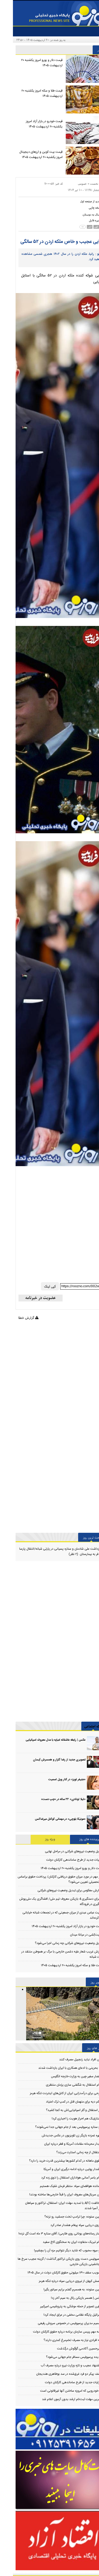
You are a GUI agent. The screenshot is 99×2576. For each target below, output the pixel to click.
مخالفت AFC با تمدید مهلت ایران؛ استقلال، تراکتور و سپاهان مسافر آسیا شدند (52, 2205)
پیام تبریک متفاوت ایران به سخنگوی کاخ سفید (59, 2242)
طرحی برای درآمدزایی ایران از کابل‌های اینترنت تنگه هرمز (53, 2093)
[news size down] (73, 227)
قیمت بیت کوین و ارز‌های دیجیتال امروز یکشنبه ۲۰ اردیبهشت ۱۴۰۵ (28, 154)
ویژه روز (37, 1839)
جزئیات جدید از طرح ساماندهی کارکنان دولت (61, 1859)
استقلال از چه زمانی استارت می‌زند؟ (66, 2152)
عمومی (69, 183)
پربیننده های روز (77, 1839)
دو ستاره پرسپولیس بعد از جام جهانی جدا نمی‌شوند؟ (55, 2127)
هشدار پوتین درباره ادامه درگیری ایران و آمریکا (60, 2169)
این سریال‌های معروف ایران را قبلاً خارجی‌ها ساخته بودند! (52, 2194)
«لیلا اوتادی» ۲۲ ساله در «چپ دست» (50, 1799)
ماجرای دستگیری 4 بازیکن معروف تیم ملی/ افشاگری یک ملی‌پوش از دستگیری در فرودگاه (50, 1901)
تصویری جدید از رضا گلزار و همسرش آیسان (46, 1760)
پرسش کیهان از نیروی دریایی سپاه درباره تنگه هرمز (57, 2281)
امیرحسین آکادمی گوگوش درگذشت (66, 2348)
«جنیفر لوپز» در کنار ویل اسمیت (54, 1779)
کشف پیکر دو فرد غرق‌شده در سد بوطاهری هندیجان (56, 2374)
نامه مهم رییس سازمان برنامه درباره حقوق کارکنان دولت (54, 2331)
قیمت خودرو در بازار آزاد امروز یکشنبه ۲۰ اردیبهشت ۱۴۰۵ (31, 124)
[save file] (84, 220)
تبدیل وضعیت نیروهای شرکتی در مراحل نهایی (61, 1851)
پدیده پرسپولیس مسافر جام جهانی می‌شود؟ (61, 2357)
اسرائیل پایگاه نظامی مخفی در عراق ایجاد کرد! (60, 2315)
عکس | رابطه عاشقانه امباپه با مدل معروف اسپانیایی (43, 1740)
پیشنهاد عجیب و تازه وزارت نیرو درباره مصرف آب (58, 2365)
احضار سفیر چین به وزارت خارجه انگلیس (63, 2076)
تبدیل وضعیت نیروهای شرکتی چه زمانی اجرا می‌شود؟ (56, 1943)
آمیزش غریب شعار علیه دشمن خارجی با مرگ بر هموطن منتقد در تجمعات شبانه (51, 1954)
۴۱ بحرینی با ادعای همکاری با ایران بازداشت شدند (57, 2068)
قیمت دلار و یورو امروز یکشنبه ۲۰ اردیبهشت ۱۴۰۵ (29, 63)
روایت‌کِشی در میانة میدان (73, 1934)
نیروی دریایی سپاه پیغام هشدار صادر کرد (63, 2225)
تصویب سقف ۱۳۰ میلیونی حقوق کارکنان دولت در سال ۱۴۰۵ (52, 2272)
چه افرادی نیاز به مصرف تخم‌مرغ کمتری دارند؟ (60, 2340)
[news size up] (87, 227)
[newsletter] (28, 1298)
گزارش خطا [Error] (15, 1317)
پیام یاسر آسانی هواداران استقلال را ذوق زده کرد (58, 2177)
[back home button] (80, 201)
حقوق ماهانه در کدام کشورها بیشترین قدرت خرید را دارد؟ (52, 2160)
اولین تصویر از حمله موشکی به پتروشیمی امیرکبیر (58, 2306)
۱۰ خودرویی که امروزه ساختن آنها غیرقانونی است (58, 2390)
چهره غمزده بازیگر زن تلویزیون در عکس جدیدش (59, 2135)
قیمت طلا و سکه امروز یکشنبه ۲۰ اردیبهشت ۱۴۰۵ (29, 93)
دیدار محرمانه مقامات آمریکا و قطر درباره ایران (60, 2144)
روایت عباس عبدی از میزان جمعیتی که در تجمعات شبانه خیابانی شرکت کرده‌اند (52, 1915)
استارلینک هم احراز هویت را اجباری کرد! (64, 2118)
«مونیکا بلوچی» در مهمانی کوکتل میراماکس (47, 1819)
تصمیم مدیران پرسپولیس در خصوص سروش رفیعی (57, 2323)
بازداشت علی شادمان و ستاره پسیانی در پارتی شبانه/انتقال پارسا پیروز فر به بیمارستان (49, 1551)
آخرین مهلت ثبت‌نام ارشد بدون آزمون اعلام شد (59, 2399)
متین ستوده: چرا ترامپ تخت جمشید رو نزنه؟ (60, 2216)
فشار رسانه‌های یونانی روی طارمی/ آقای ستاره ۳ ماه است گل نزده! (47, 2233)
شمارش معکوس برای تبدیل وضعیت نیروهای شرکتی (57, 1890)
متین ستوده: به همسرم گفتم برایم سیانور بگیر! (60, 2289)
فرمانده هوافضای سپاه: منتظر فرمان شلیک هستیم (58, 2186)
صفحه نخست (85, 183)
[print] (84, 207)
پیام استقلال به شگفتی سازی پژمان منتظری (61, 2084)
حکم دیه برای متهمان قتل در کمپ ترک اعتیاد (61, 2101)
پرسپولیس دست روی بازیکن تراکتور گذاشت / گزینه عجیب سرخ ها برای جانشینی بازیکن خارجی (49, 2261)
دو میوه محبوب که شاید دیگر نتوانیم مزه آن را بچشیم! (55, 2250)
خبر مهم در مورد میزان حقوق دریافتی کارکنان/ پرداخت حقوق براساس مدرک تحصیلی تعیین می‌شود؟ (49, 1879)
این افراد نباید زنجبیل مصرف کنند (67, 2059)
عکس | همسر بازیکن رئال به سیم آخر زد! (63, 2298)
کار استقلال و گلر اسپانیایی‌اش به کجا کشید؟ (61, 2110)
